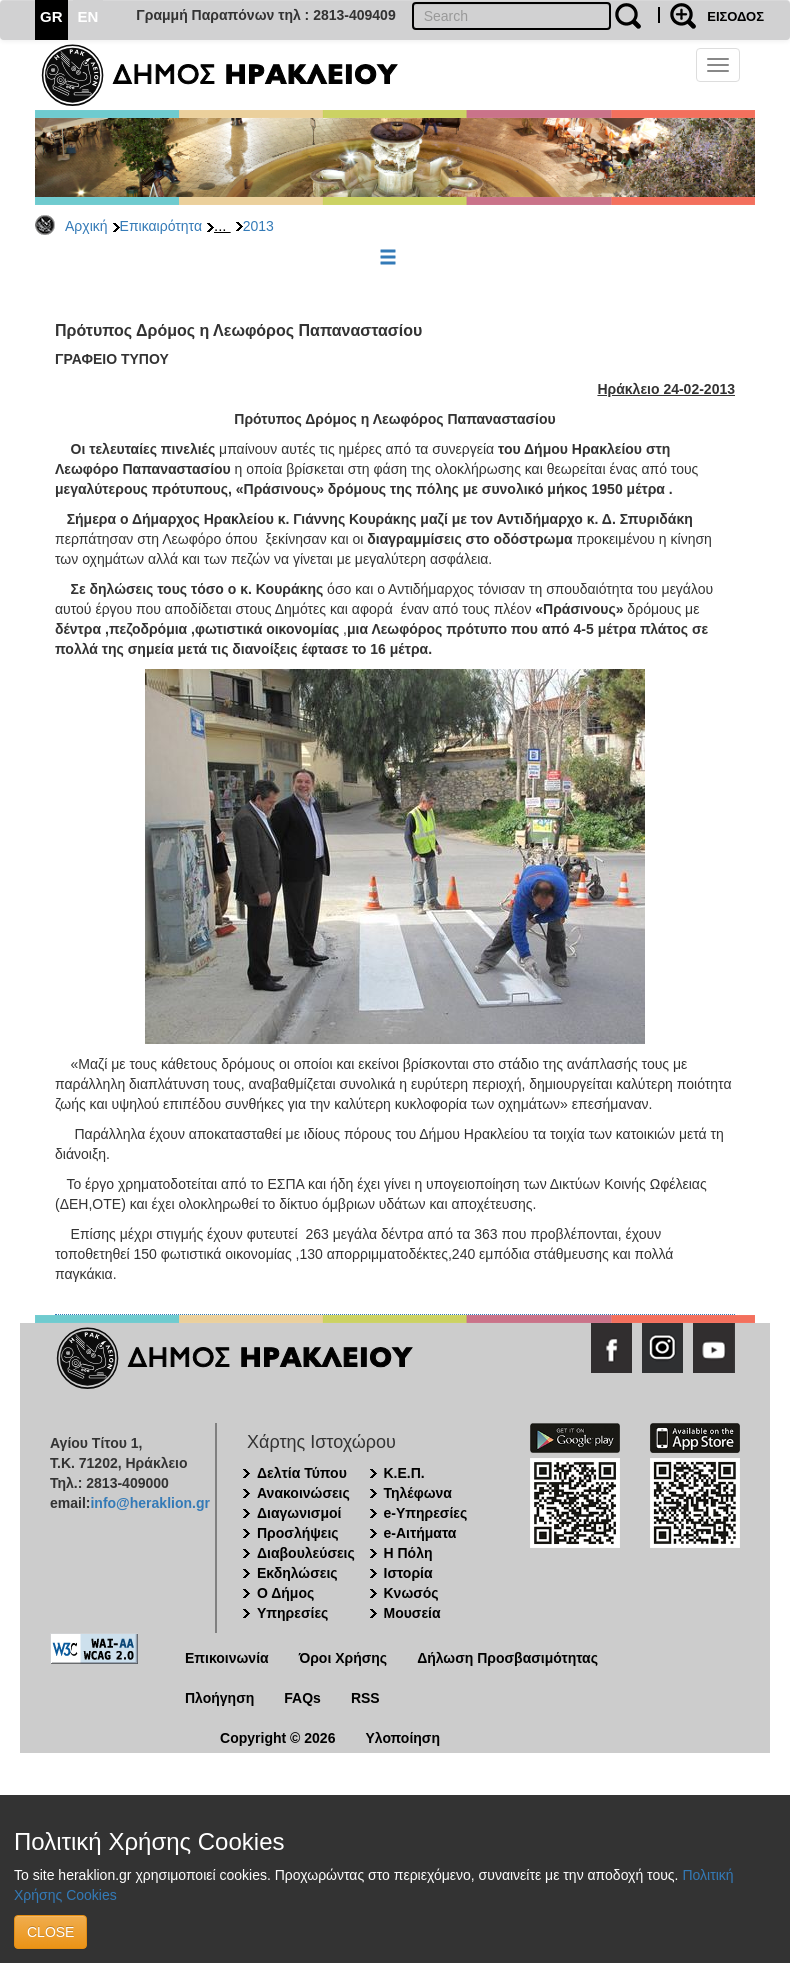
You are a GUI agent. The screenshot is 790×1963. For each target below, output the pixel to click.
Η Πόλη (408, 1553)
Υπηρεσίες (292, 1613)
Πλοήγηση (219, 1698)
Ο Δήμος (285, 1593)
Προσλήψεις (298, 1533)
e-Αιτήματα (420, 1533)
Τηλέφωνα (418, 1493)
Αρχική (86, 226)
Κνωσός (411, 1593)
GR (51, 16)
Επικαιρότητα (161, 226)
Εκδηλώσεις (297, 1573)
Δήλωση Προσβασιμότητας (507, 1658)
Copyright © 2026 (277, 1738)
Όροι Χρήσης (343, 1658)
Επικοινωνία (227, 1658)
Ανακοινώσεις (303, 1493)
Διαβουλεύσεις (306, 1553)
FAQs (302, 1698)
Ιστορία (408, 1573)
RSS (365, 1698)
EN (88, 16)
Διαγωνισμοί (299, 1513)
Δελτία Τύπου (302, 1473)
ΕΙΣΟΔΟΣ (735, 16)
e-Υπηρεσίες (426, 1513)
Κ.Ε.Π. (404, 1473)
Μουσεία (412, 1613)
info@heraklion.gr (149, 1503)
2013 (258, 226)
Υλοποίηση (402, 1738)
